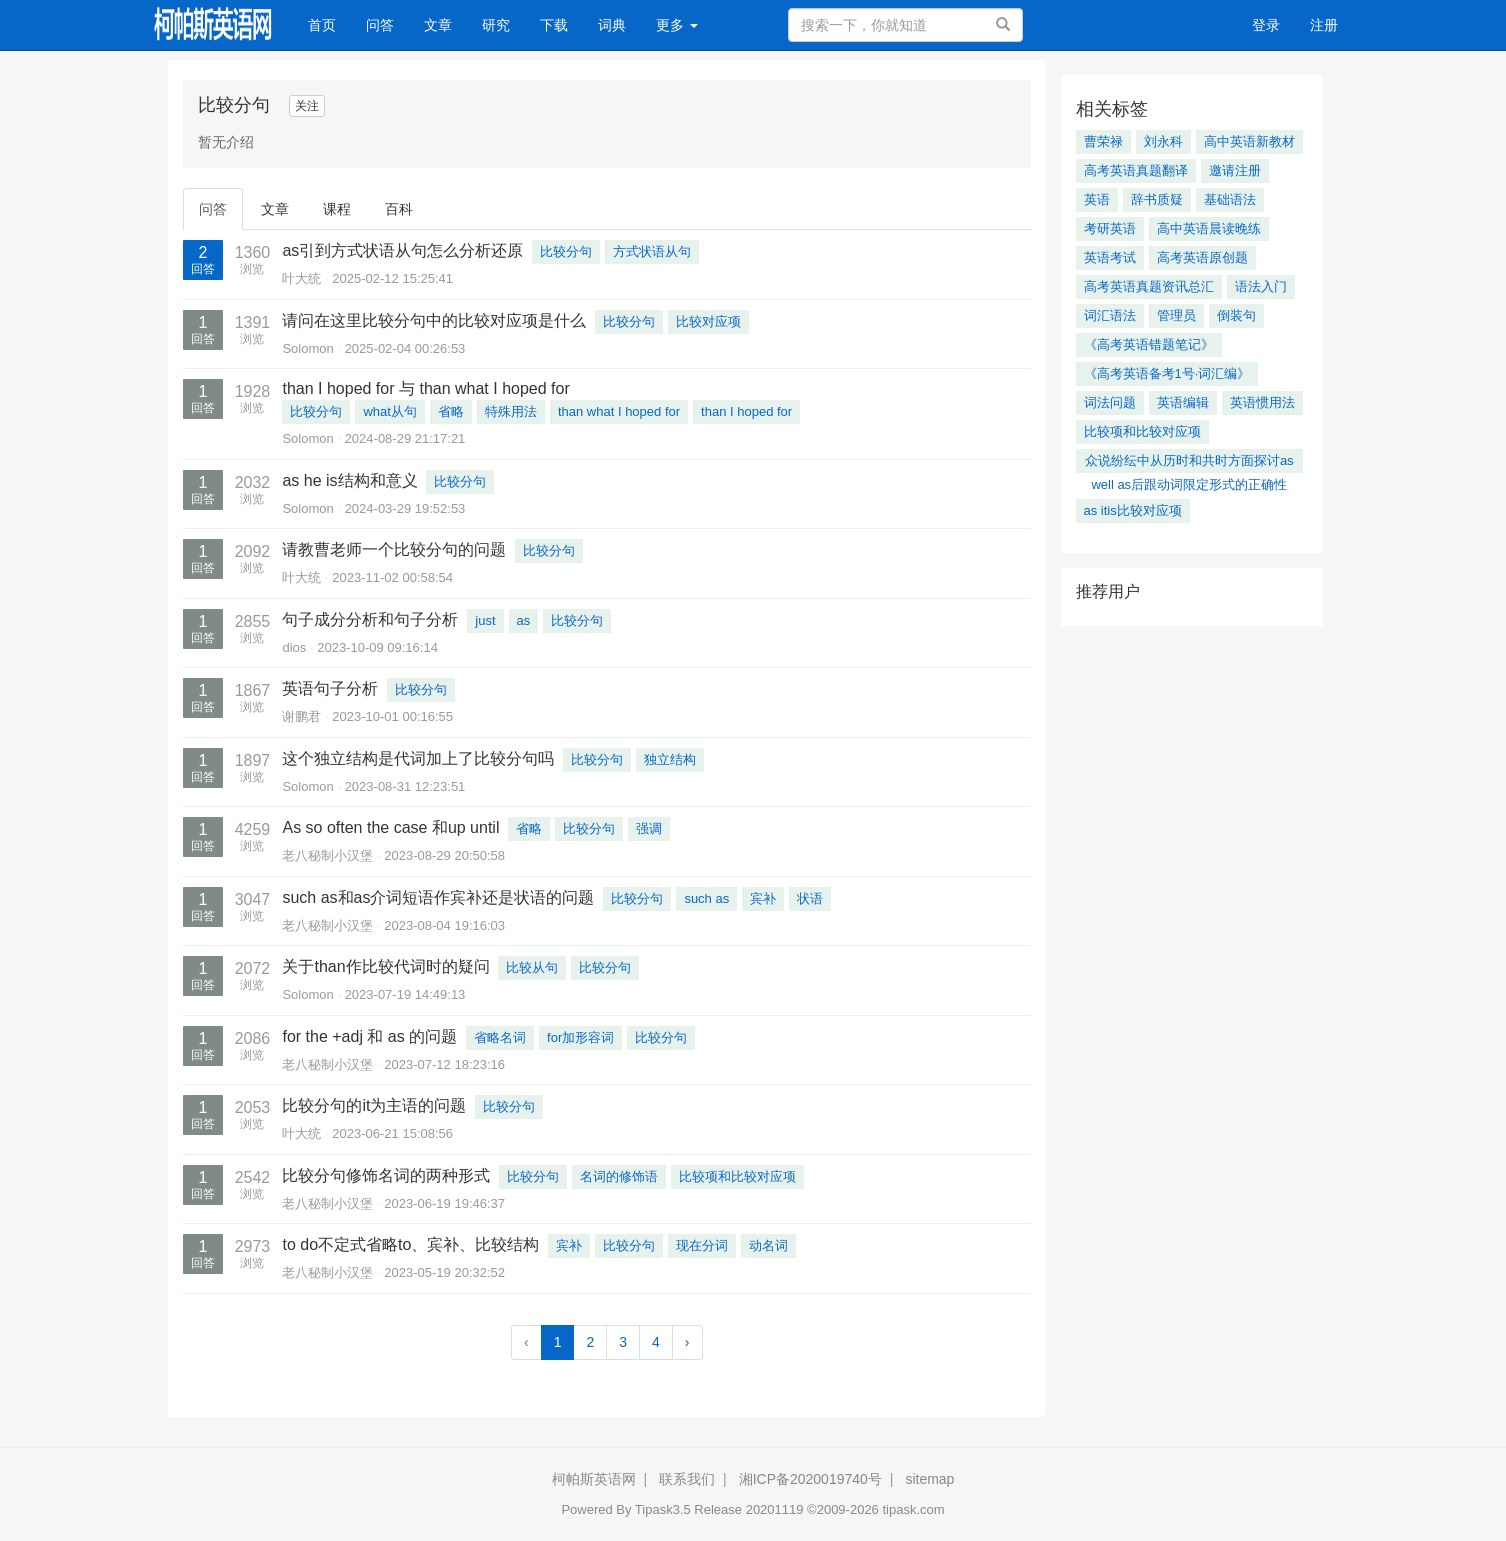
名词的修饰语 (619, 1176)
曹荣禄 (1103, 141)
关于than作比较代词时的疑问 (385, 966)
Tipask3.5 (663, 1509)
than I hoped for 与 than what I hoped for (425, 388)
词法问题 (1110, 402)
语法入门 (1261, 286)
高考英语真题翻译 (1136, 170)
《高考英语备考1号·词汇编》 (1167, 373)
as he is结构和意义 (349, 480)
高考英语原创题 (1202, 257)
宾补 (763, 898)
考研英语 (1110, 228)
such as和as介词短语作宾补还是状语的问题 (438, 897)
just (485, 620)
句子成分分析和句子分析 (370, 619)
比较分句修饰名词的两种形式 (386, 1175)
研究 (496, 25)
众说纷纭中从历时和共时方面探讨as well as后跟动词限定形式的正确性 (1189, 463)
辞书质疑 (1157, 199)
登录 (1266, 25)
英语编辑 (1183, 402)
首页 (329, 23)
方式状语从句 (652, 251)
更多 (677, 25)
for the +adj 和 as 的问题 (369, 1036)
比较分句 (566, 251)
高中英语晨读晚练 (1209, 228)
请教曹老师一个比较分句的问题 (394, 549)
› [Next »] (687, 1342)
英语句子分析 (330, 688)
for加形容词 (580, 1037)
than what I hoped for (619, 411)
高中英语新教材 (1249, 141)
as (524, 620)
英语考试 (1110, 257)
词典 (612, 25)
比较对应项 (708, 321)
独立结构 (670, 759)
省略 (451, 411)
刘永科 (1163, 141)
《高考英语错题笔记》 (1149, 344)
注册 (1324, 25)
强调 (649, 828)
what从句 (389, 411)
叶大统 (301, 278)
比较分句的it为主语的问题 (374, 1105)
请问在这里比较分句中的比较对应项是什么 (434, 320)
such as (706, 898)
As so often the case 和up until (390, 827)
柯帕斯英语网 (594, 1479)
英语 (1097, 199)
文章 (438, 25)
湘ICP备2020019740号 (810, 1479)
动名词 (768, 1245)
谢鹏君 (301, 716)
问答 (380, 25)
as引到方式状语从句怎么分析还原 (402, 250)
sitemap (929, 1479)
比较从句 (532, 967)
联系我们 (687, 1479)
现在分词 (702, 1245)
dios (294, 647)
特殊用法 (511, 411)
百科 (399, 209)
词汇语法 (1110, 315)
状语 (810, 898)
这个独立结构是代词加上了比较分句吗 (418, 758)
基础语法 (1230, 199)
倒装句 (1236, 315)
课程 (337, 209)
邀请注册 (1235, 170)
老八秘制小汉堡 (327, 855)
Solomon (307, 348)
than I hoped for (746, 411)
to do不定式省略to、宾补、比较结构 (410, 1244)
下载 (554, 25)
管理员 (1176, 315)
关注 (307, 106)
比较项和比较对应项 (737, 1176)
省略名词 (500, 1037)
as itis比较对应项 (1133, 510)
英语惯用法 (1262, 402)
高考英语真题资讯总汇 (1149, 286)
